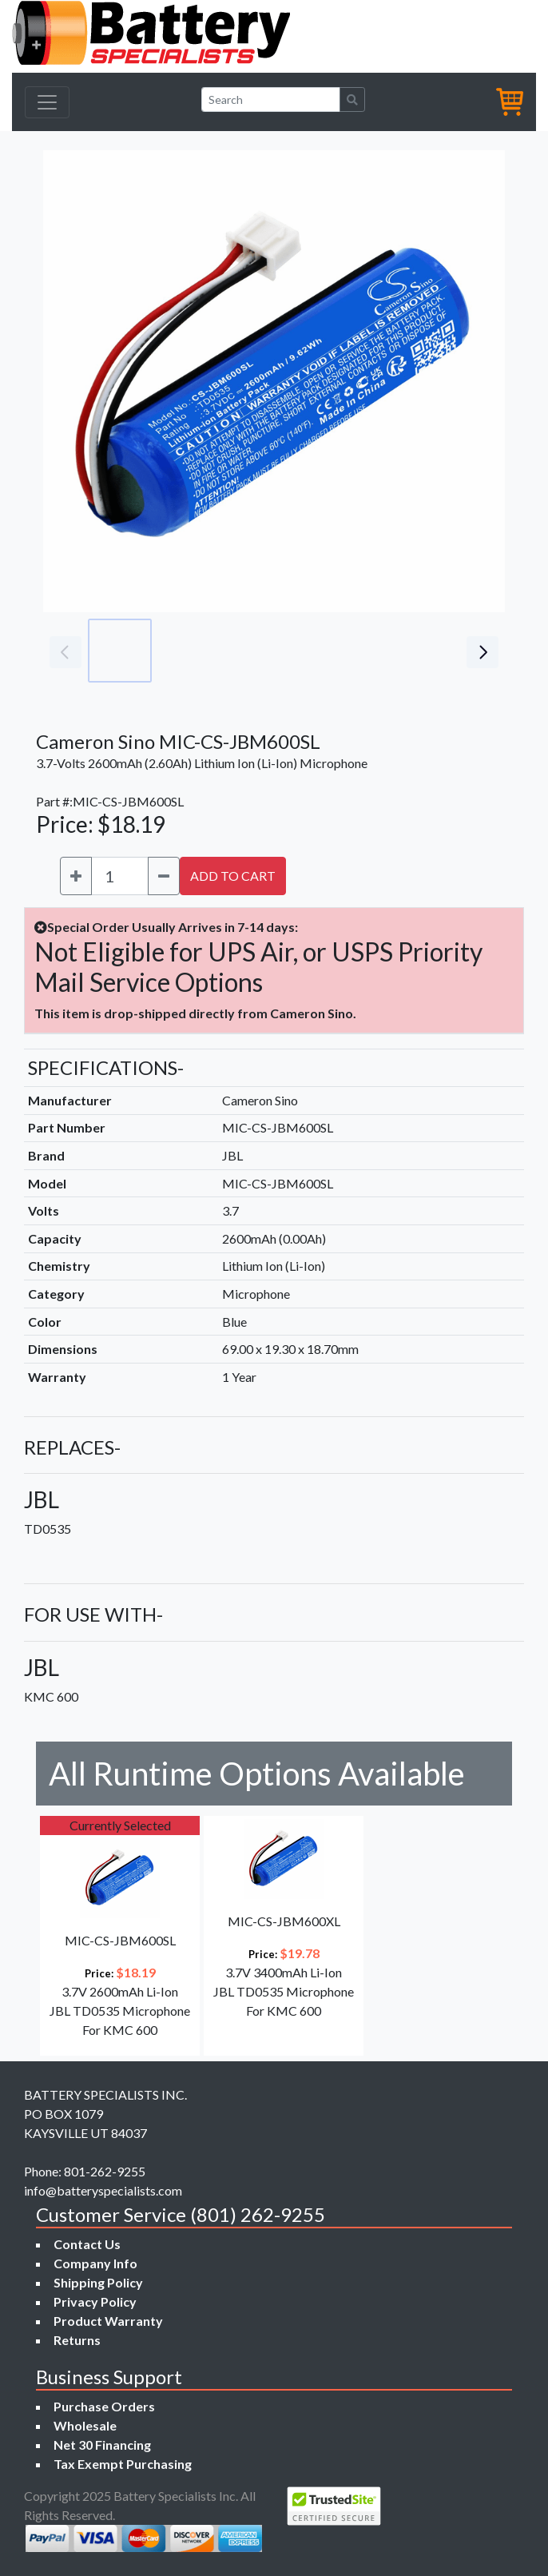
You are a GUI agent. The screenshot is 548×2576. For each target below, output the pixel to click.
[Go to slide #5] (401, 651)
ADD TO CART (233, 875)
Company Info (95, 2263)
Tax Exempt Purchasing (123, 2463)
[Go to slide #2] (190, 651)
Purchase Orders (104, 2406)
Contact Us (87, 2244)
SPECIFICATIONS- (106, 1067)
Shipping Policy (98, 2282)
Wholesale (85, 2425)
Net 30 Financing (102, 2444)
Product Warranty (108, 2320)
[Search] (270, 99)
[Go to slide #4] (331, 651)
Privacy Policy (95, 2301)
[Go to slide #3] (260, 651)
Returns (77, 2339)
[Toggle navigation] (47, 102)
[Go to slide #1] (120, 651)
